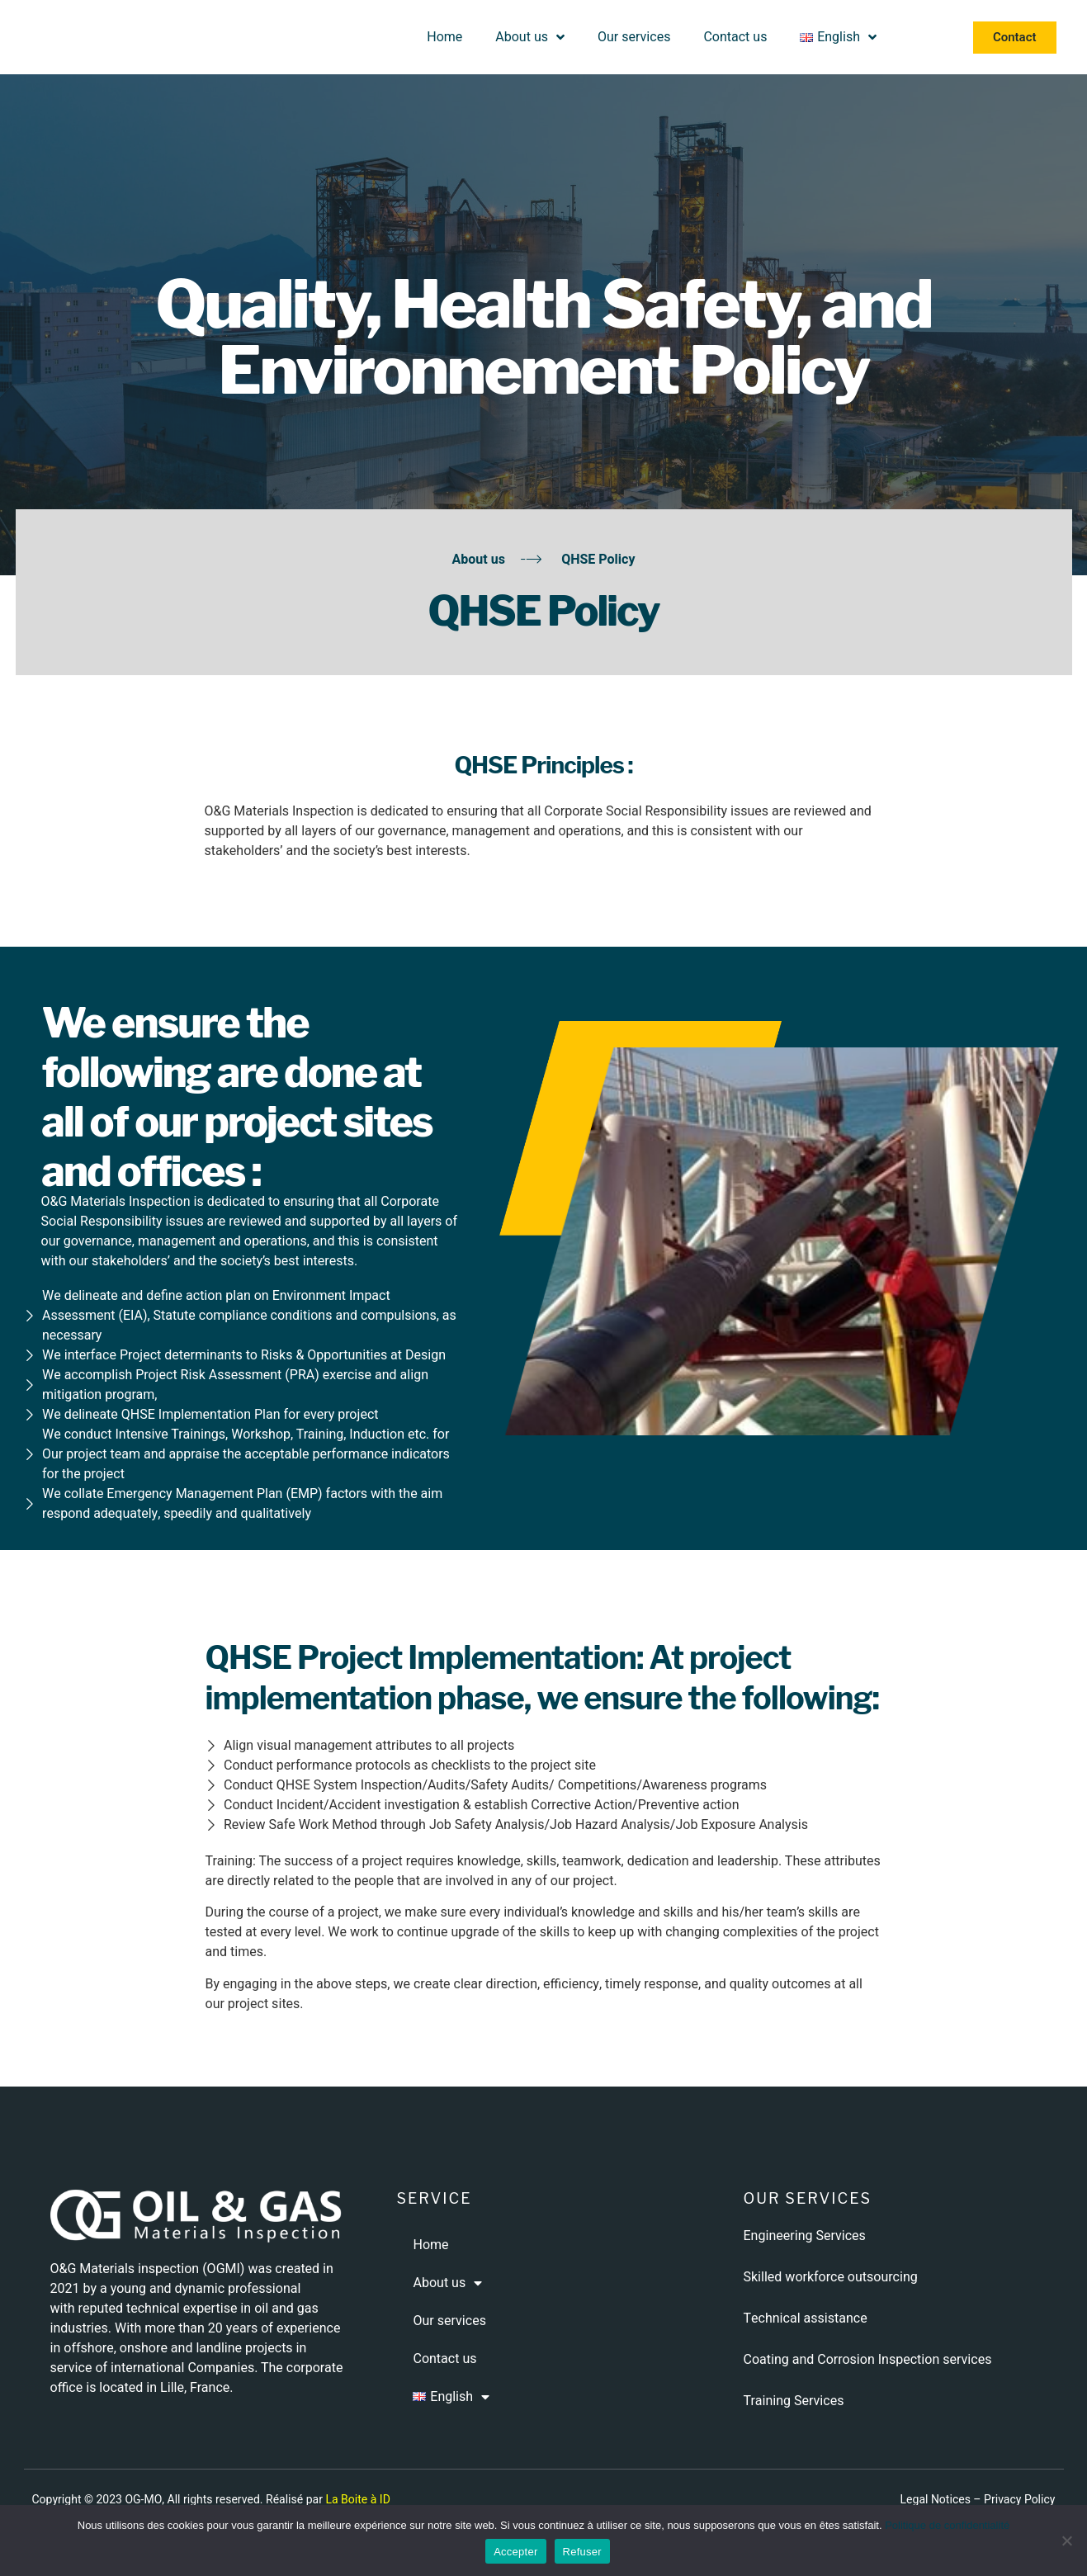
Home (444, 37)
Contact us (735, 37)
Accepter (515, 2551)
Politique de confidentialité (947, 2525)
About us (530, 37)
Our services (634, 37)
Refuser (582, 2551)
